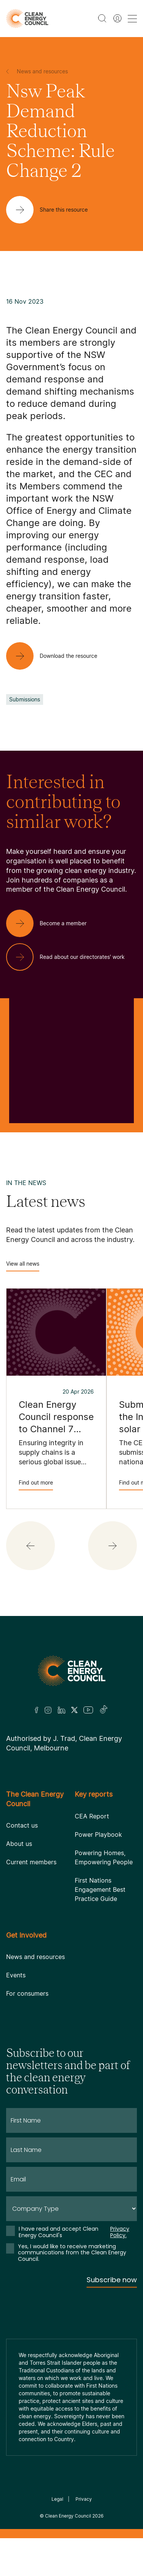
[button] (30, 1545)
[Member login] (117, 18)
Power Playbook (98, 1834)
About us (19, 1843)
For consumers (27, 1993)
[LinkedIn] (61, 1710)
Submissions (24, 699)
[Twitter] (74, 1710)
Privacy (84, 2499)
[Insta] (48, 1710)
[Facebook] (37, 1710)
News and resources (35, 1957)
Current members (31, 1862)
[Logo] (72, 1671)
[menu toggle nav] (132, 18)
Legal (57, 2499)
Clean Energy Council (68, 2516)
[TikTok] (104, 1710)
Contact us (22, 1825)
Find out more (36, 1484)
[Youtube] (88, 1710)
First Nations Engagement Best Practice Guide (100, 1889)
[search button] (102, 18)
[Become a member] (52, 923)
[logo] (27, 18)
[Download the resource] (57, 656)
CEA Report (92, 1816)
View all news (22, 1265)
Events (16, 1975)
